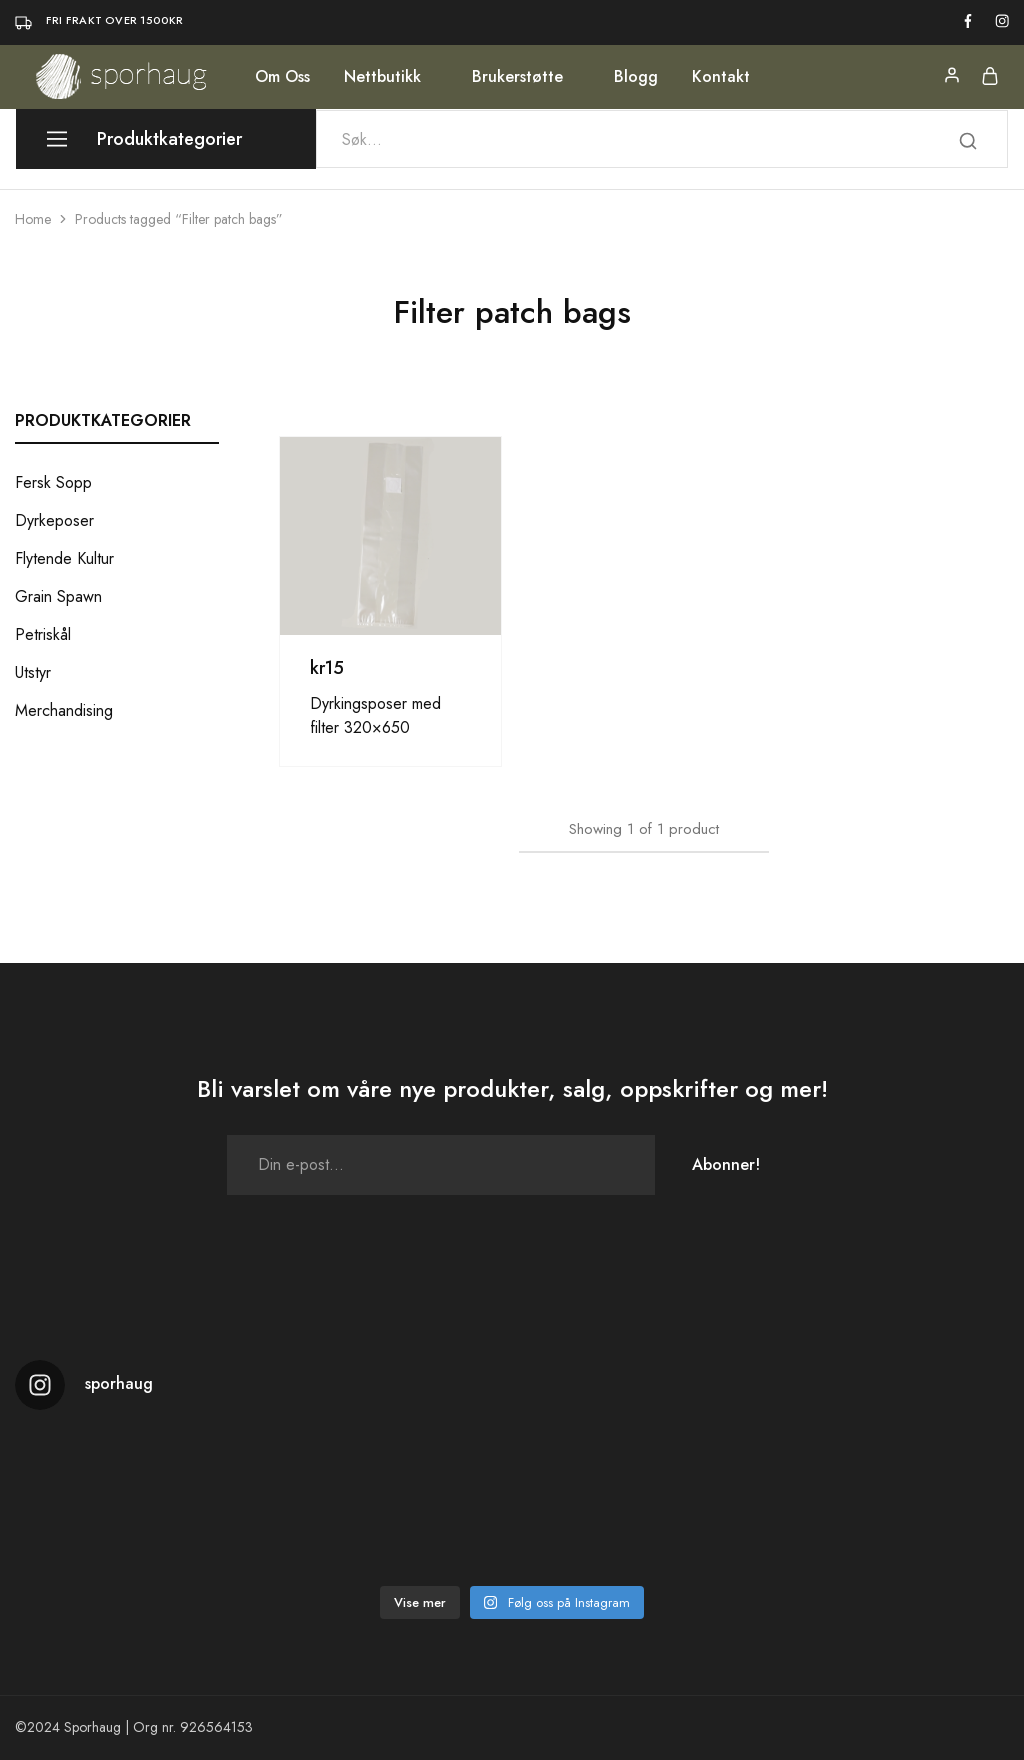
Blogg (636, 77)
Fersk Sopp (53, 482)
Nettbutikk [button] (382, 77)
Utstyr (33, 672)
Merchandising (64, 710)
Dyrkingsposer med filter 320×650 (375, 715)
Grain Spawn (58, 596)
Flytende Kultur (64, 558)
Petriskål (43, 634)
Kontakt (721, 77)
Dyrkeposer (54, 520)
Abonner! (726, 1164)
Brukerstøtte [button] (517, 77)
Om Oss (282, 77)
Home (33, 219)
